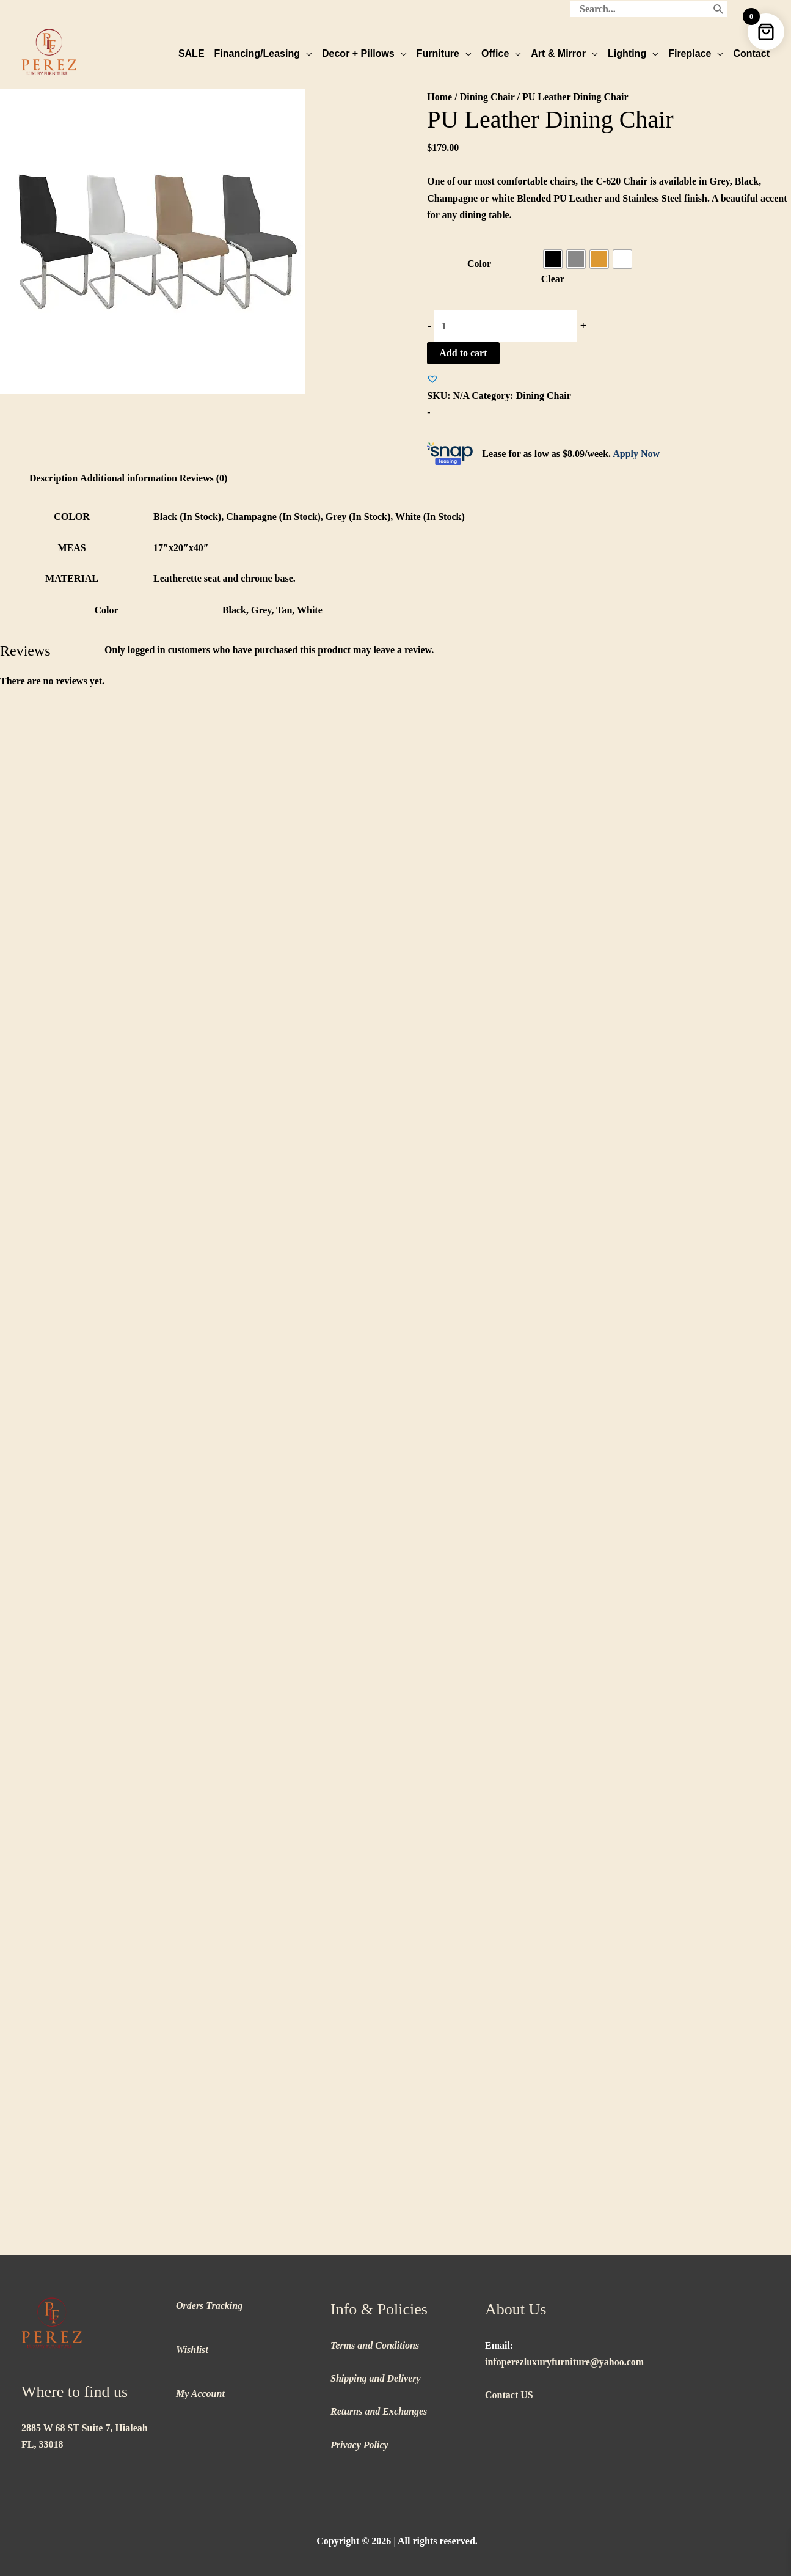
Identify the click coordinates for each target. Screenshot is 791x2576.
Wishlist (192, 2349)
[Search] (718, 9)
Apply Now (636, 453)
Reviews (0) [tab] (204, 478)
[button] (432, 378)
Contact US (509, 2395)
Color (479, 263)
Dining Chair (487, 97)
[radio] (553, 259)
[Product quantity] (506, 326)
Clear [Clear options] (552, 279)
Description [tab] (53, 478)
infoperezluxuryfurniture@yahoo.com (564, 2362)
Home (439, 97)
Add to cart (463, 353)
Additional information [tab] (128, 478)
